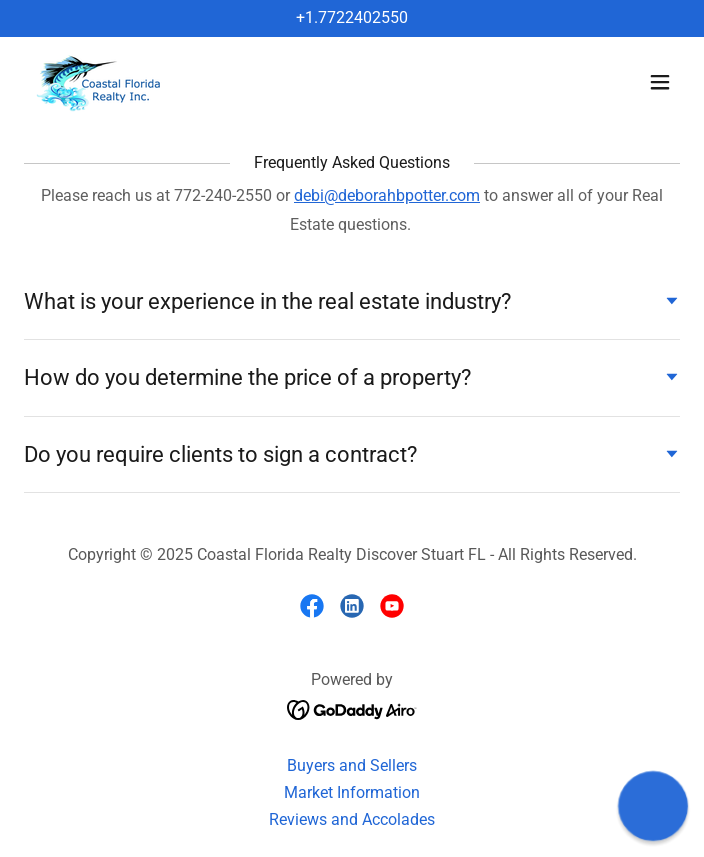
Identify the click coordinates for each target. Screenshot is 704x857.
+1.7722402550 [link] (352, 17)
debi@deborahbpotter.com (387, 195)
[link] (100, 82)
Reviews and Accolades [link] (352, 819)
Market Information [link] (352, 792)
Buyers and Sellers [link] (352, 765)
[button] (660, 82)
